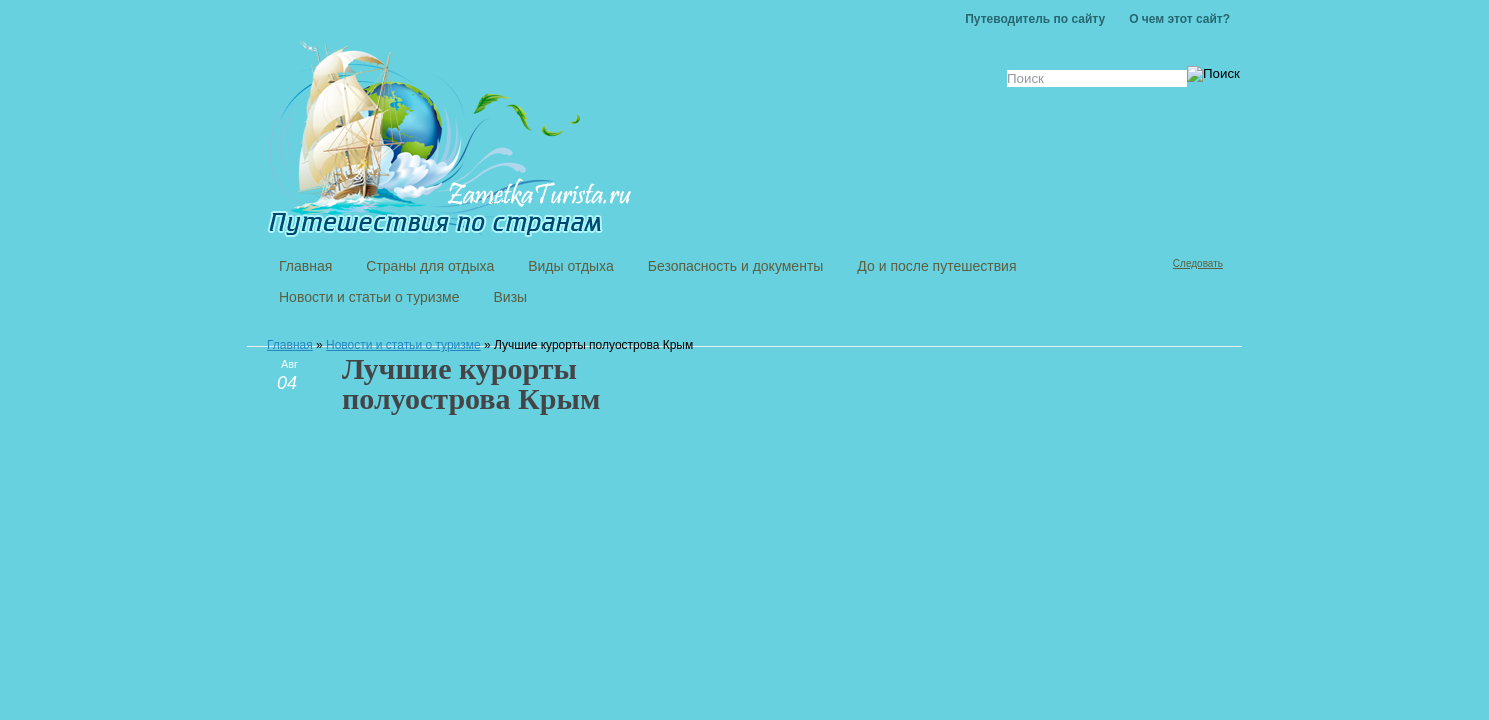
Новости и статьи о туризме (403, 345)
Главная (290, 345)
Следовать (1198, 263)
